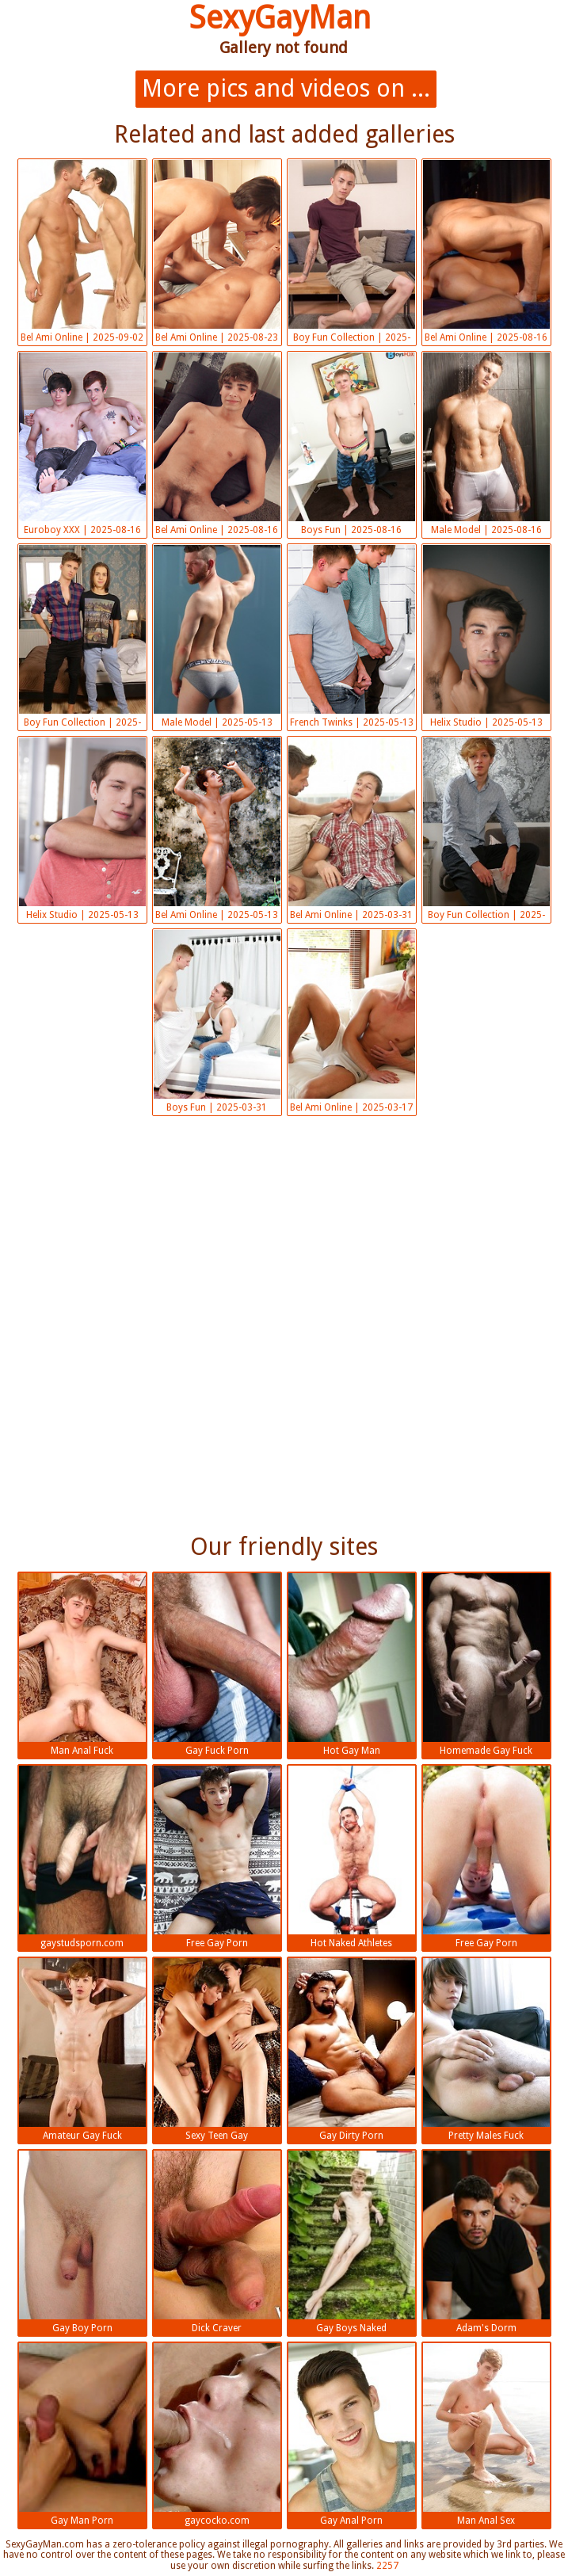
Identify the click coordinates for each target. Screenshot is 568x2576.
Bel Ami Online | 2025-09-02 (82, 251)
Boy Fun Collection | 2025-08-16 (351, 253)
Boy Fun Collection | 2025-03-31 (486, 830)
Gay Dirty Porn (351, 2049)
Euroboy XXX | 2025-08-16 (82, 443)
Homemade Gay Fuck (486, 1664)
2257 (387, 2565)
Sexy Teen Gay (217, 2049)
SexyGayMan (280, 18)
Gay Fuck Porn (217, 1664)
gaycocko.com (217, 2434)
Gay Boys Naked (351, 2242)
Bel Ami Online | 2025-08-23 (217, 251)
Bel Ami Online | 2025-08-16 (486, 251)
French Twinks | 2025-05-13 (351, 636)
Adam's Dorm (486, 2242)
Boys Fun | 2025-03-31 (217, 1021)
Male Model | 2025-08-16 (486, 443)
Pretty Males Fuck (486, 2049)
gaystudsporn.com (82, 1857)
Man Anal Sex (486, 2434)
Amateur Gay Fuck (82, 2049)
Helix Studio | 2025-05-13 (486, 636)
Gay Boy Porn (82, 2242)
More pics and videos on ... (286, 88)
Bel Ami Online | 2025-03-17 (351, 1021)
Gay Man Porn (82, 2434)
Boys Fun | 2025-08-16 (351, 443)
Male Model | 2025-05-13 (217, 636)
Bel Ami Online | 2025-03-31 (351, 828)
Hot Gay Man (351, 1664)
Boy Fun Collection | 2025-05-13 (82, 638)
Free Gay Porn (217, 1857)
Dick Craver (217, 2242)
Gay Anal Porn (351, 2434)
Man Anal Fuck (82, 1664)
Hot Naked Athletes (351, 1857)
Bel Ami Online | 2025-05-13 (217, 828)
